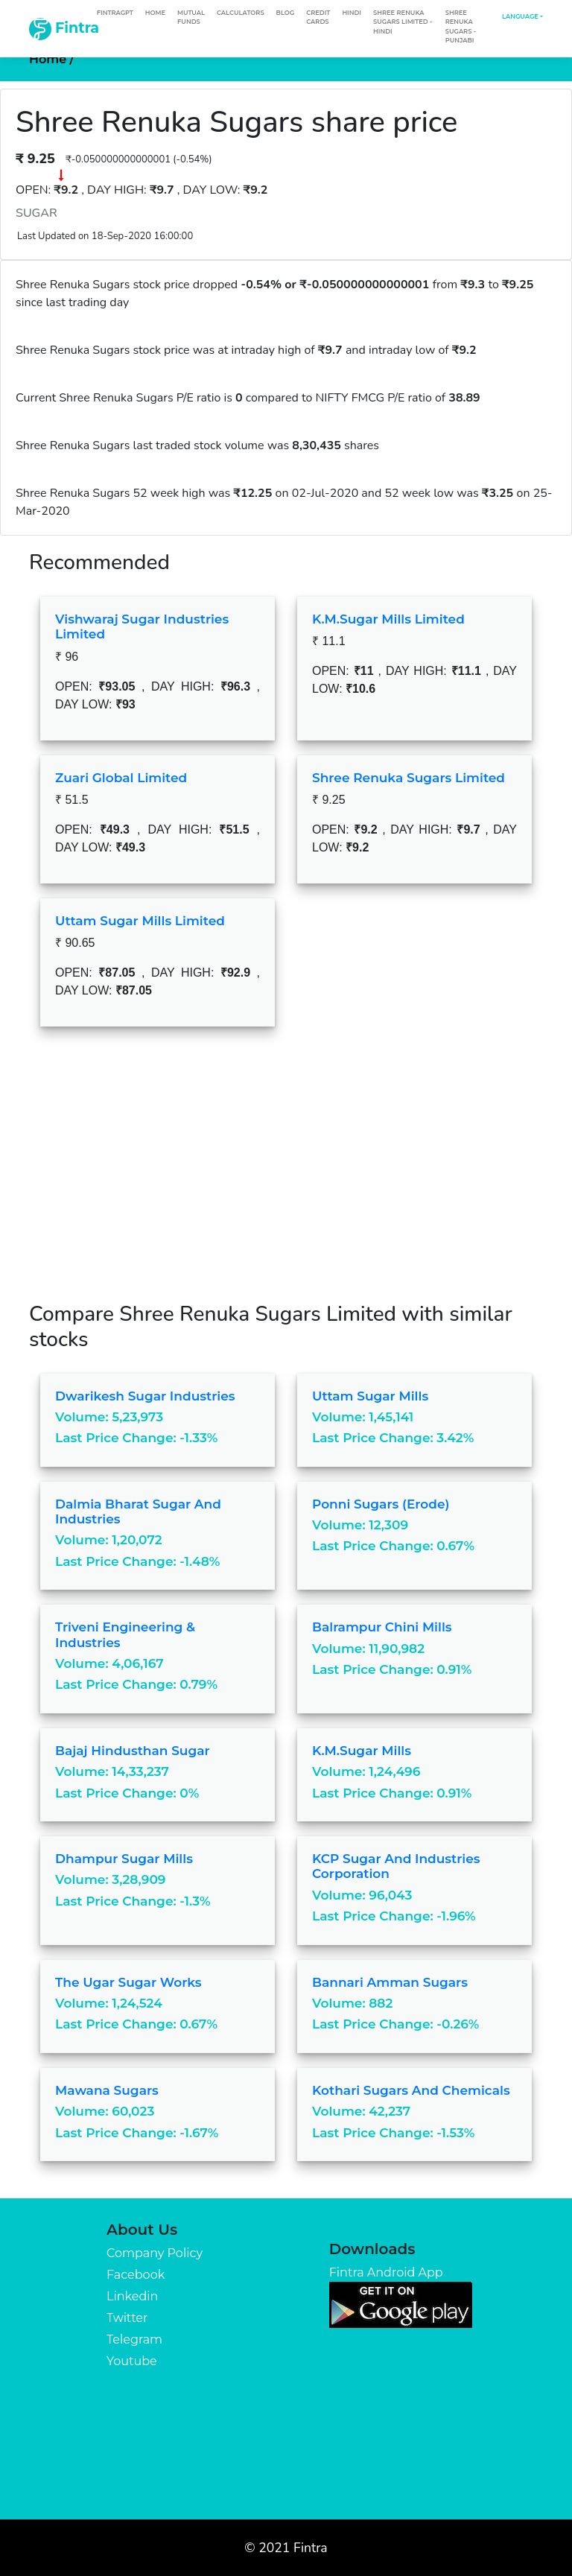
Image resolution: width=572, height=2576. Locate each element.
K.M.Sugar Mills (361, 1750)
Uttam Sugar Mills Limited (140, 920)
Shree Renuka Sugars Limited (408, 777)
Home (155, 12)
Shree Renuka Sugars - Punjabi (460, 26)
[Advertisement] (286, 1175)
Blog (285, 12)
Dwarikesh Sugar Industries (145, 1396)
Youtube (132, 2361)
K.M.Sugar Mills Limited (388, 619)
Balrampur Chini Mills (382, 1626)
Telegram (134, 2339)
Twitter (127, 2318)
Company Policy (155, 2253)
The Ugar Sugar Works (128, 1982)
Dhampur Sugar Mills (124, 1858)
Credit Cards (318, 17)
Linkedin (132, 2296)
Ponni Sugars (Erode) (380, 1504)
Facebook (136, 2275)
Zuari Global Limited (121, 777)
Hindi (351, 12)
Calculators (240, 12)
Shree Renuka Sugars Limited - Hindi (402, 22)
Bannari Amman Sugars (390, 1982)
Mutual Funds (191, 17)
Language (520, 16)
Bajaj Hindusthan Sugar (132, 1750)
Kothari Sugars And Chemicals (411, 2090)
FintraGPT (115, 12)
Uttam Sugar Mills (370, 1396)
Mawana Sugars (107, 2090)
